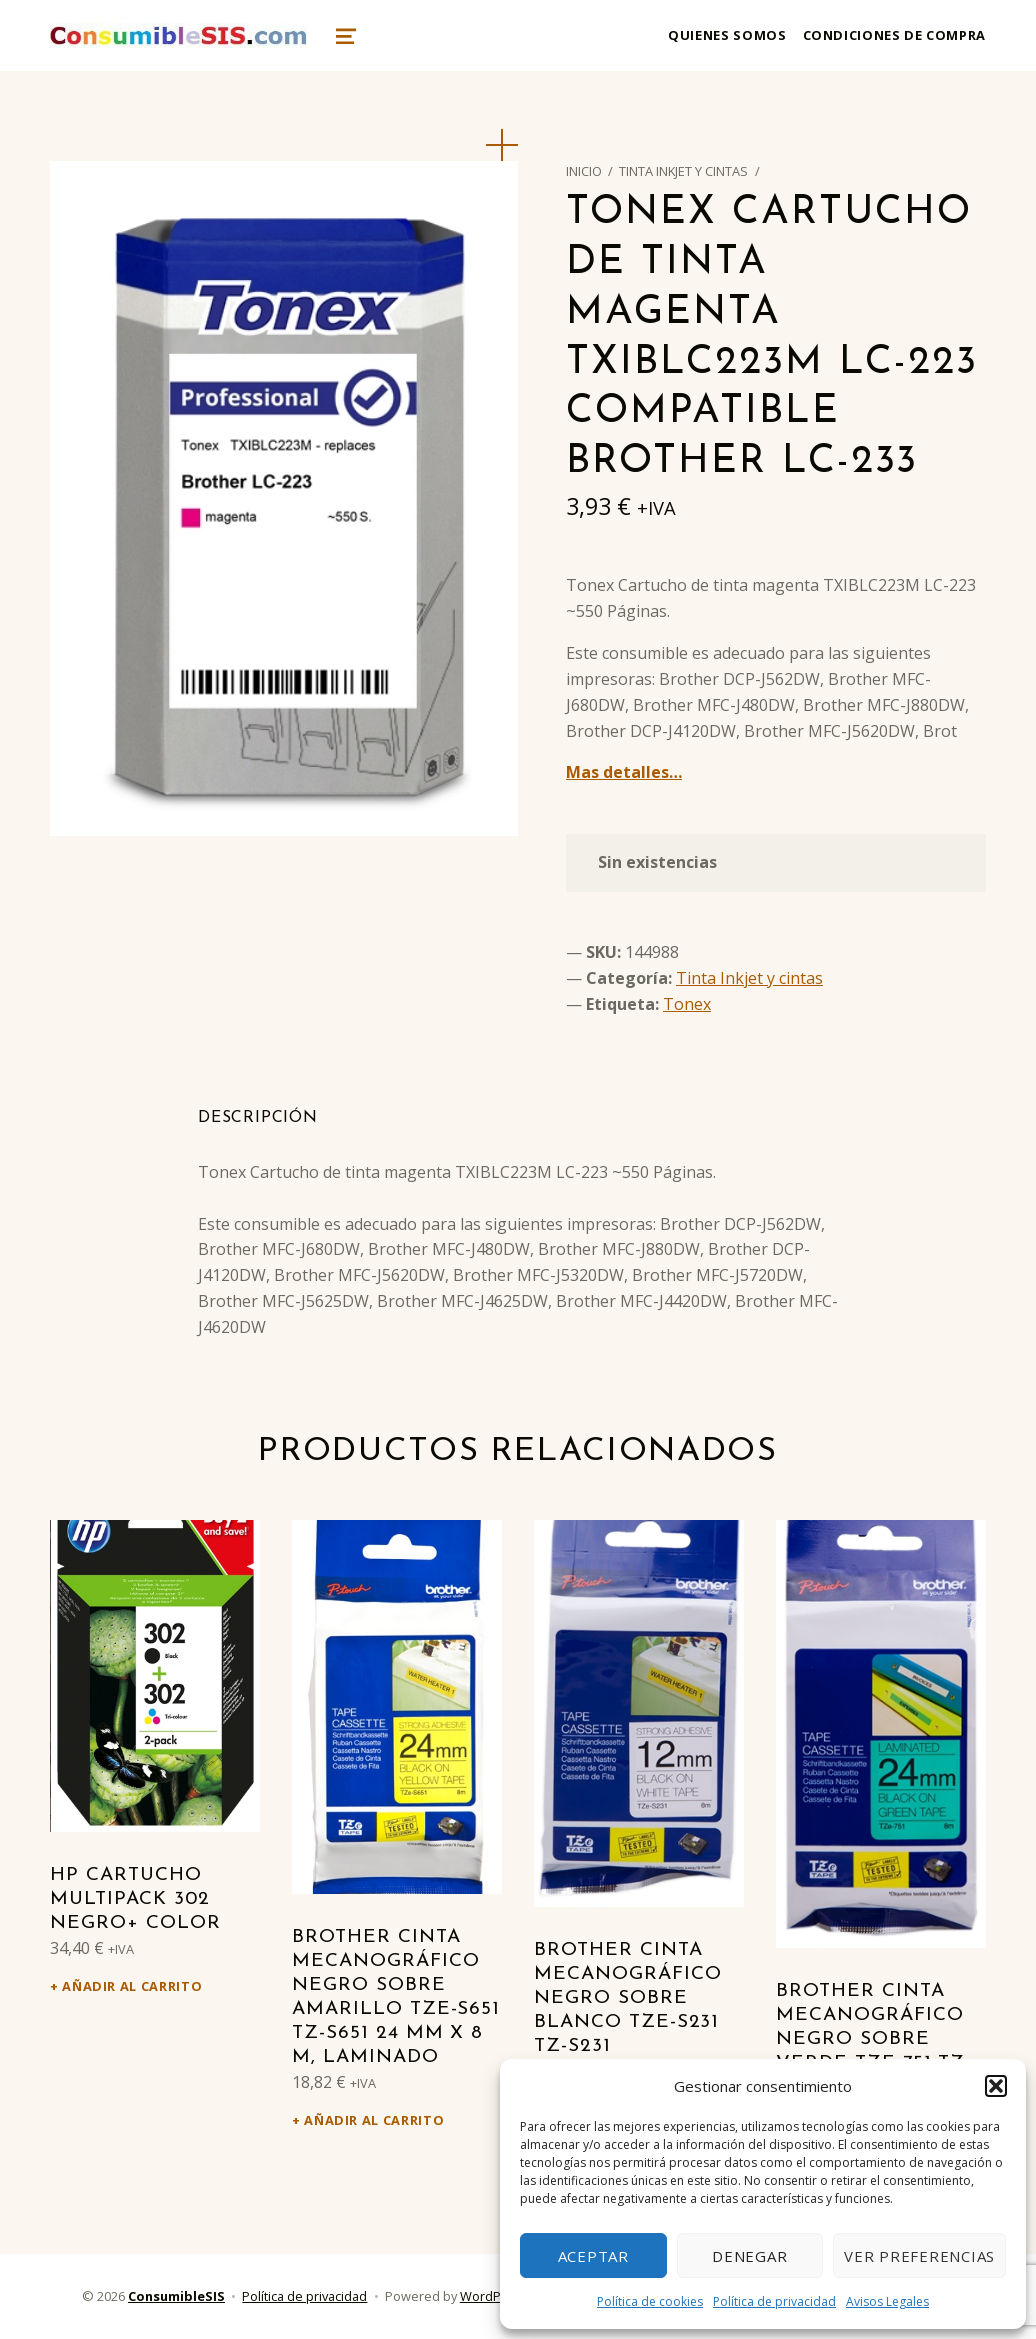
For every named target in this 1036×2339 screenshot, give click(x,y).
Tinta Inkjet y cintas (683, 171)
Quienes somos (727, 35)
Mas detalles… (624, 772)
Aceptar (593, 2256)
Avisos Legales (887, 2301)
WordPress (494, 2296)
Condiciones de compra (894, 35)
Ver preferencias (919, 2256)
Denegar (749, 2256)
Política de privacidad (774, 2301)
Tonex (687, 1004)
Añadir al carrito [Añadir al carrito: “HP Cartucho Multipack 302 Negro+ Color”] (132, 1986)
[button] (996, 2086)
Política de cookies (650, 2301)
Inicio (584, 171)
